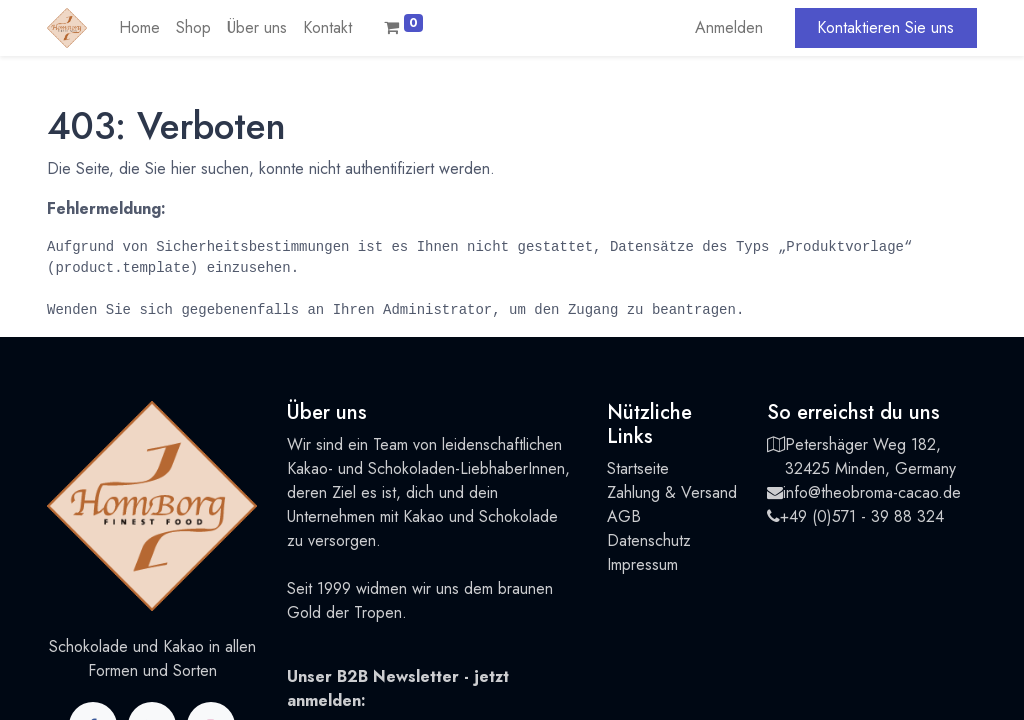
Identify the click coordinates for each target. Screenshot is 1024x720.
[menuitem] (139, 28)
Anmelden (729, 27)
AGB (624, 516)
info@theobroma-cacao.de (872, 492)
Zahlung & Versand (672, 492)
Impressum (642, 564)
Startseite (638, 468)
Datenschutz (649, 540)
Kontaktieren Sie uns (885, 27)
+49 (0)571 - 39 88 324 (862, 516)
